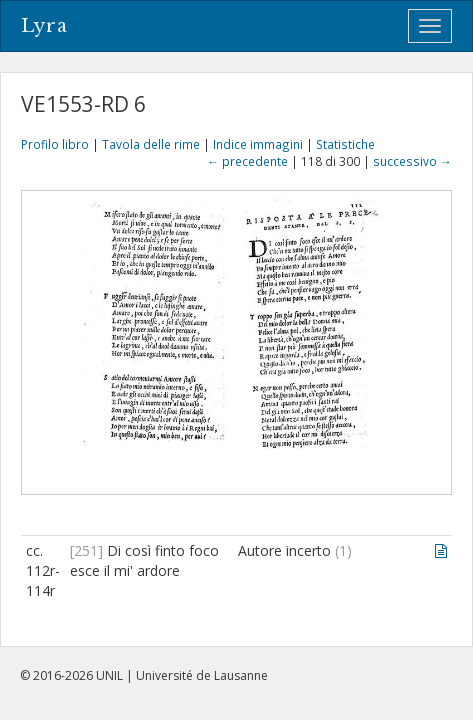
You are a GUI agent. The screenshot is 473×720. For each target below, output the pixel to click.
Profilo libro (55, 144)
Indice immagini (258, 144)
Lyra (44, 26)
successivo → (412, 161)
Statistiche (345, 144)
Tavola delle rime (151, 144)
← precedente (247, 161)
